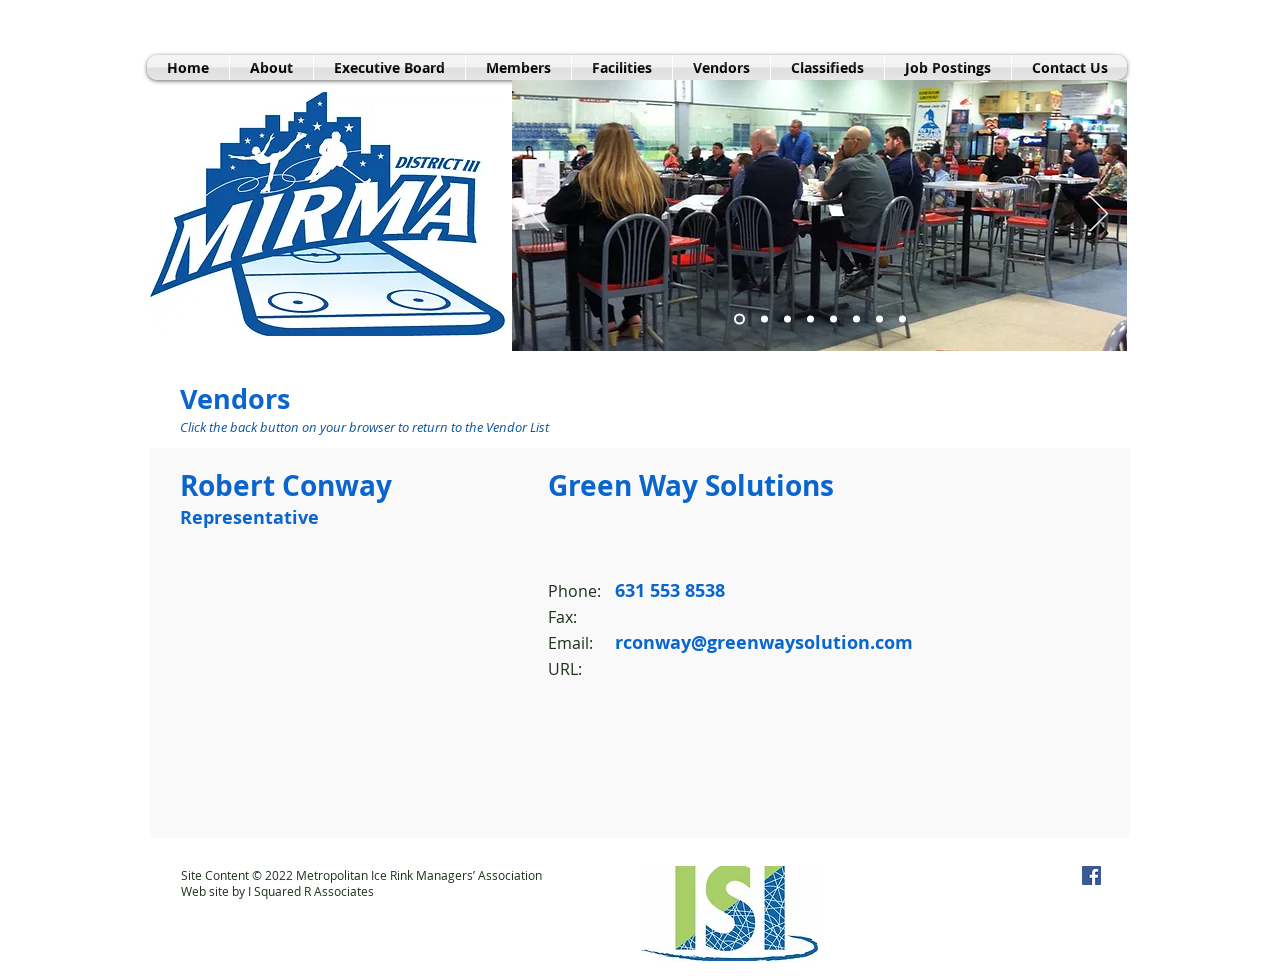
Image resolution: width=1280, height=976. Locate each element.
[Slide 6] (879, 319)
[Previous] (540, 215)
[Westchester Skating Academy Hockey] (902, 319)
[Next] (1099, 215)
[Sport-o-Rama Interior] (764, 319)
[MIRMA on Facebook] (1091, 875)
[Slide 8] (833, 319)
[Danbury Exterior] (856, 319)
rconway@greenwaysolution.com (764, 642)
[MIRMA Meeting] (739, 319)
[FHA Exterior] (787, 319)
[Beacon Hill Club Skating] (810, 319)
